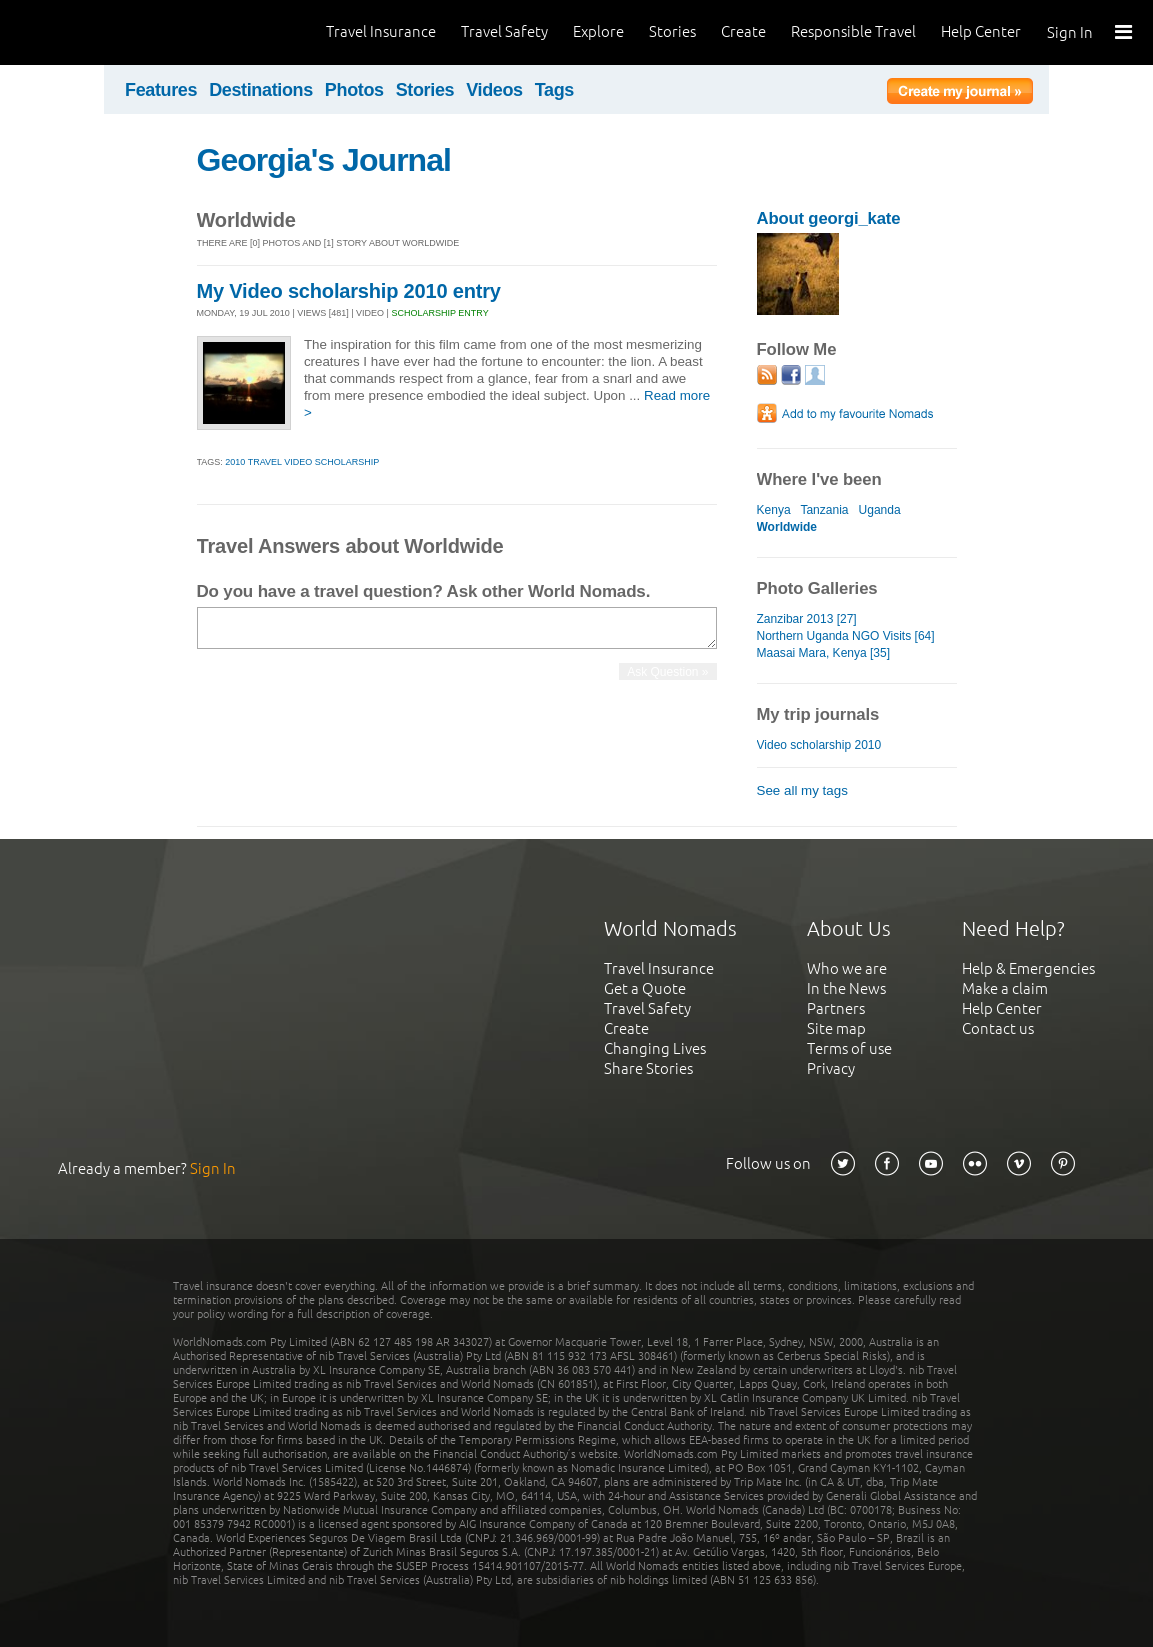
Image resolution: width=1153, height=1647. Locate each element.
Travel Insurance (381, 31)
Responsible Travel (853, 31)
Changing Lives (655, 1048)
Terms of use (849, 1048)
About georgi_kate (829, 218)
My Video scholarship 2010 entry (349, 291)
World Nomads (105, 32)
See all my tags (802, 790)
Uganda (880, 510)
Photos (354, 90)
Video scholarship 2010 (819, 745)
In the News (846, 988)
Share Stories (648, 1068)
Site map (836, 1028)
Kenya (774, 510)
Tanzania (824, 510)
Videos (494, 90)
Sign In (1070, 32)
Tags (554, 90)
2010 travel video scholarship (302, 462)
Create (743, 31)
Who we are (847, 968)
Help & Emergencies (1028, 968)
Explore (598, 31)
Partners (836, 1008)
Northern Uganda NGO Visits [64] (846, 636)
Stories (672, 31)
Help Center (981, 31)
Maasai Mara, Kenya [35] (824, 653)
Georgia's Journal (324, 160)
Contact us (998, 1028)
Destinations (261, 90)
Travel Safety (504, 31)
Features (161, 90)
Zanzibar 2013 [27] (807, 619)
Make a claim (1005, 988)
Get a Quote (645, 988)
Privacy (831, 1068)
